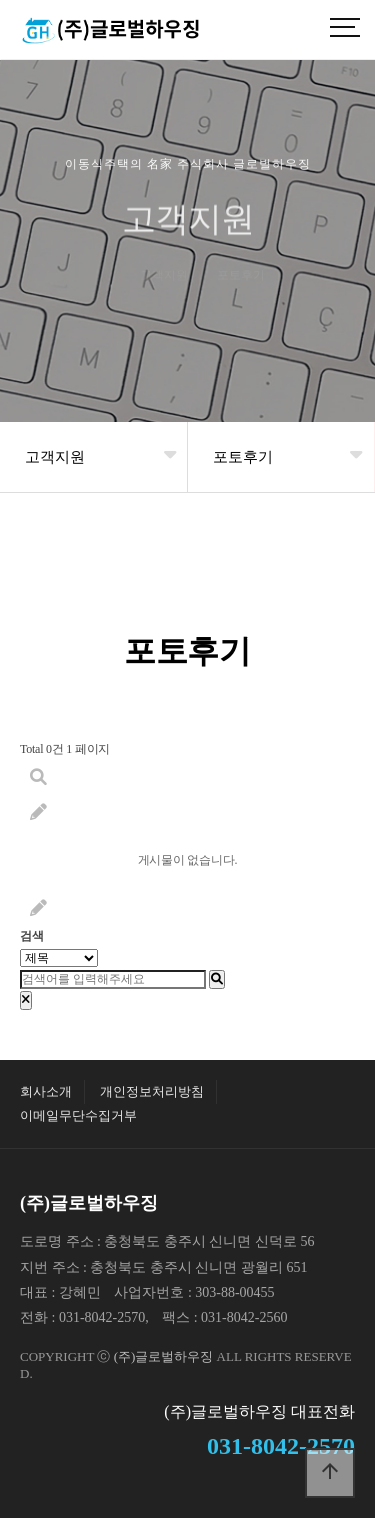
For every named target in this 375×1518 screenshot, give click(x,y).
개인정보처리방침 (152, 1091)
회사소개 (46, 1091)
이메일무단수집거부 (78, 1115)
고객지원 (55, 457)
